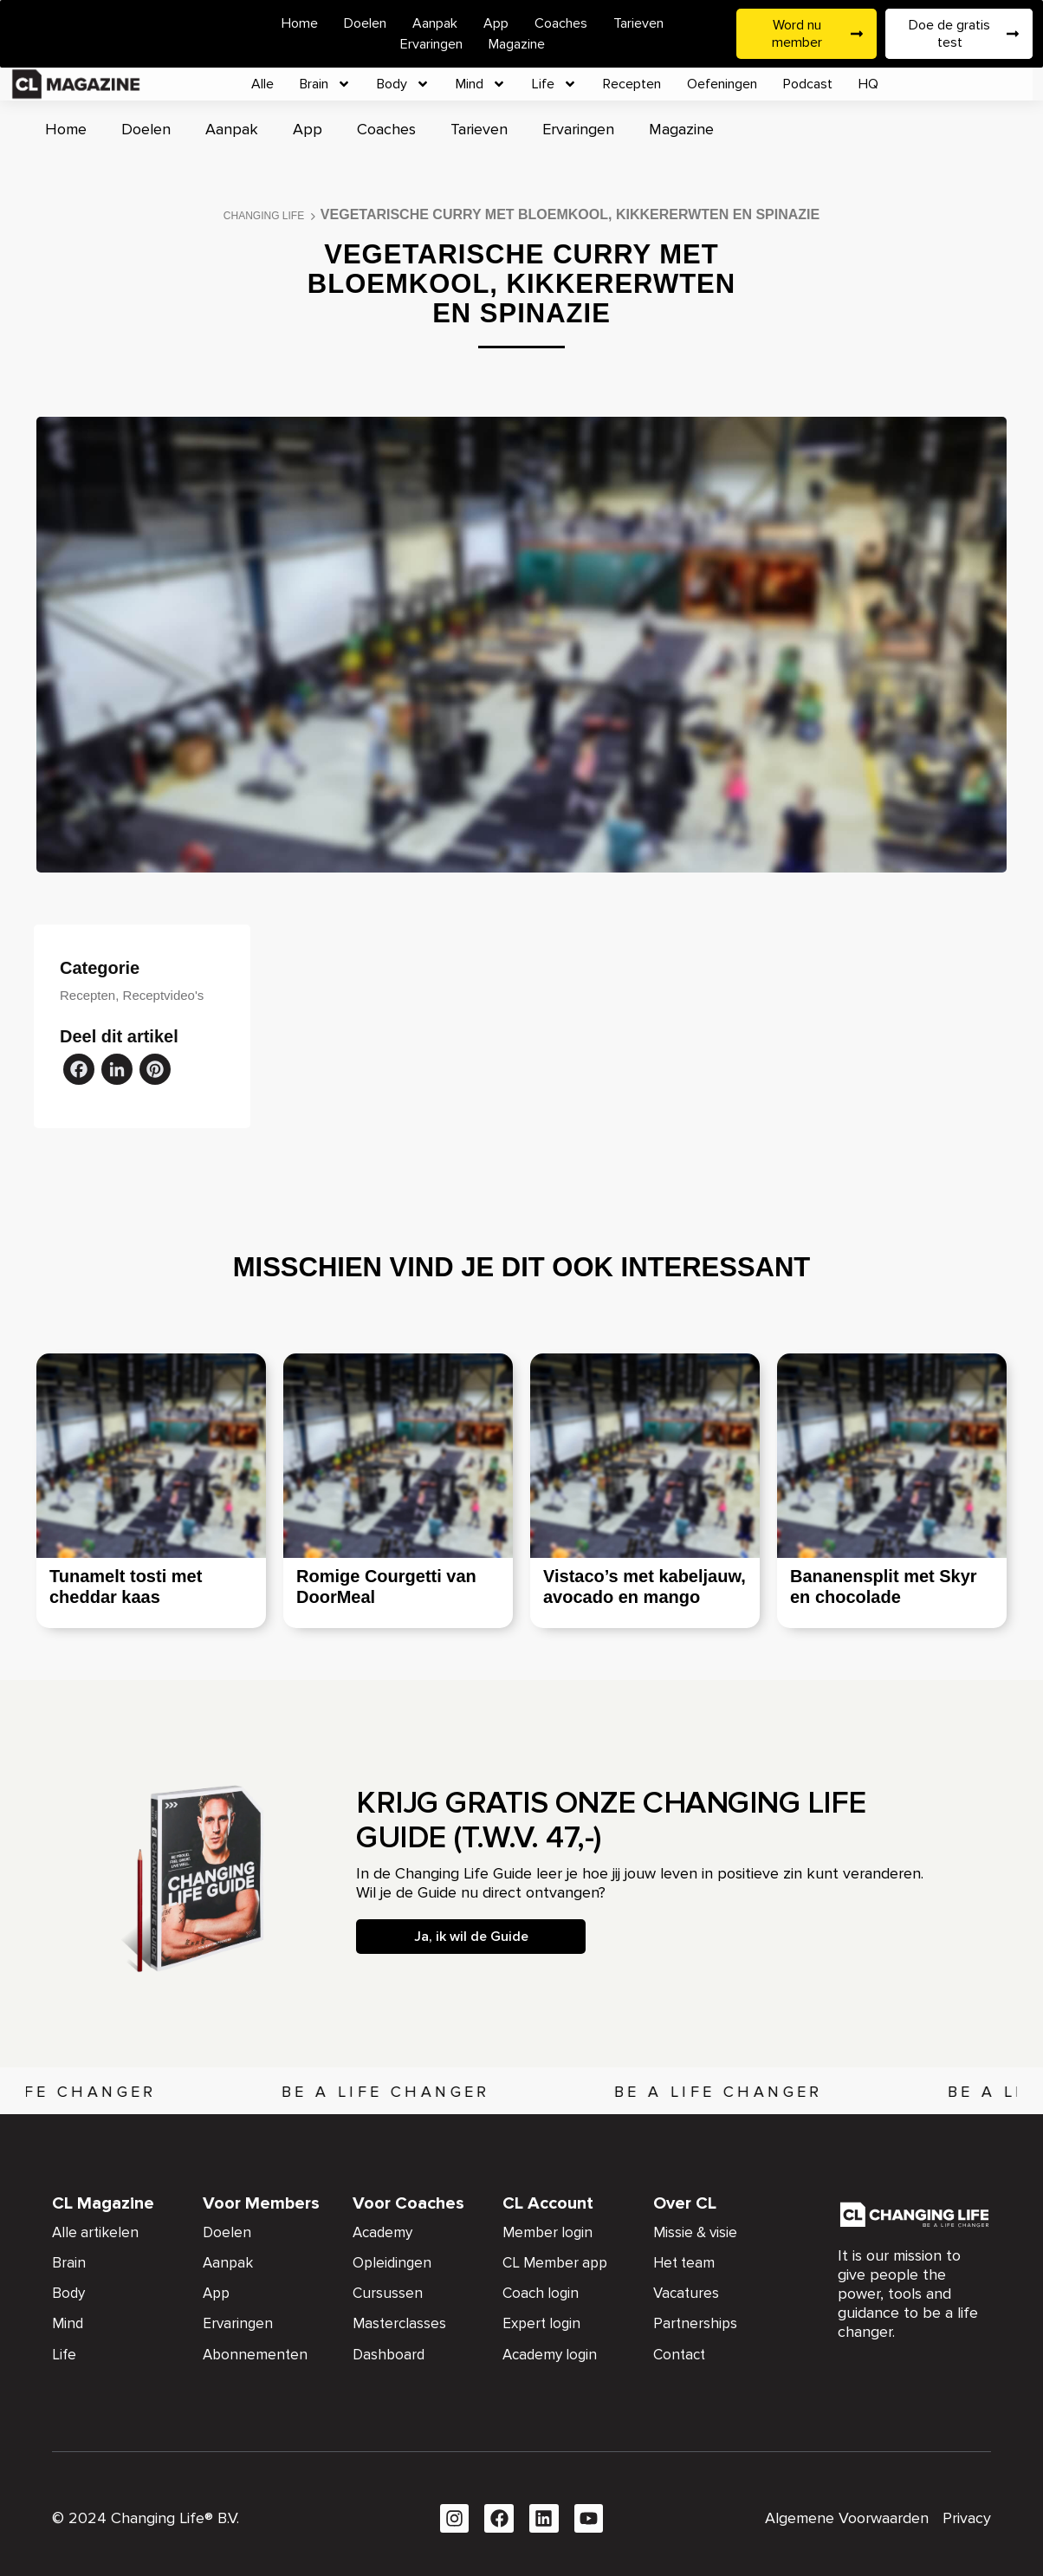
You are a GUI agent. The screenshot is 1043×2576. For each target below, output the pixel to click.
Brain (325, 84)
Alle (262, 84)
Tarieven (638, 23)
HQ (868, 84)
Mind (481, 84)
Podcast (807, 84)
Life (554, 84)
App (496, 23)
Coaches (560, 23)
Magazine (517, 44)
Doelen (365, 23)
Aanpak (434, 23)
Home (300, 23)
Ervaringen (431, 44)
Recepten (632, 84)
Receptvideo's (163, 995)
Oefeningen (722, 84)
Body (403, 84)
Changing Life (264, 216)
